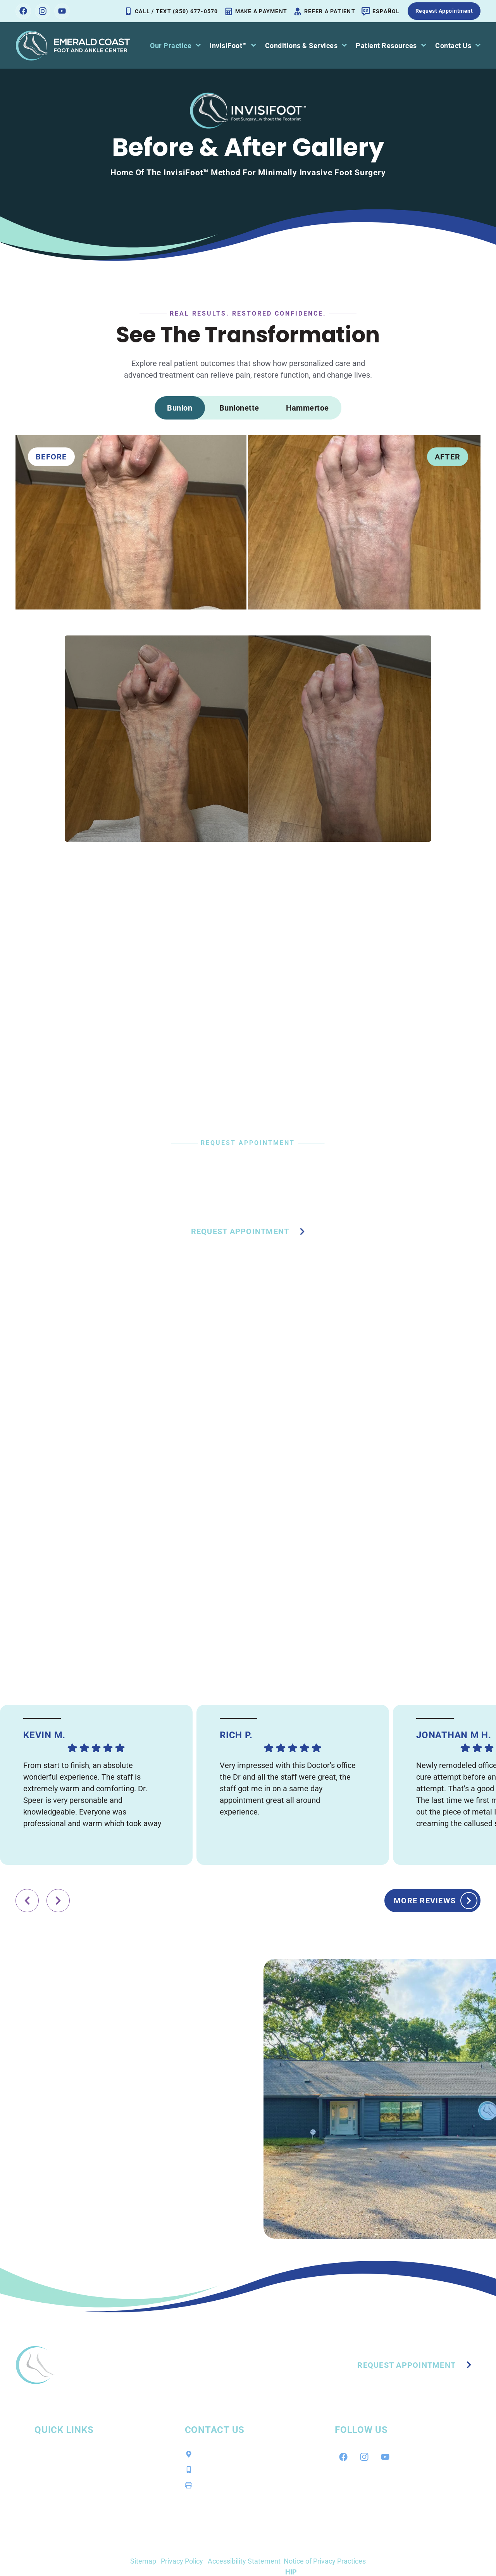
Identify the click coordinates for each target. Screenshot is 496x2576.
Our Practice (175, 45)
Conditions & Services (306, 45)
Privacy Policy (182, 2561)
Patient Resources (391, 45)
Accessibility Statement (244, 2561)
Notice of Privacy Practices (325, 2561)
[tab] (180, 408)
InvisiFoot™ (233, 45)
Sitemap (143, 2561)
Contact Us (457, 45)
